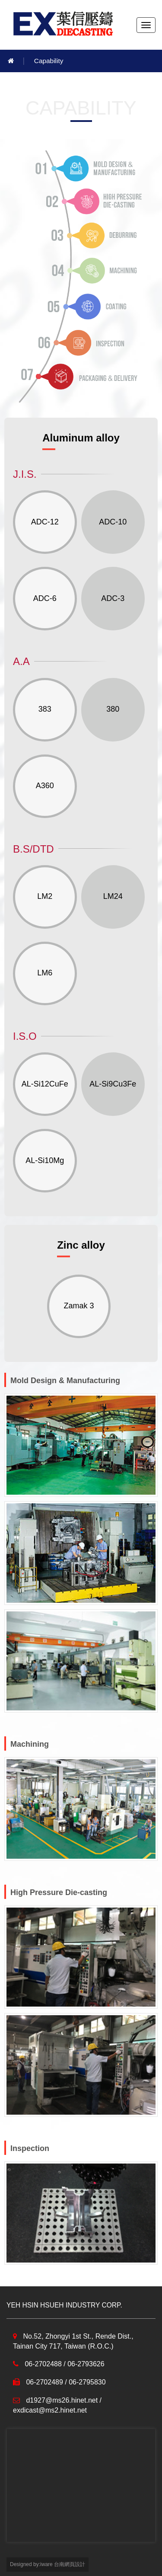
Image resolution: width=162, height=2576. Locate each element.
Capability (49, 60)
